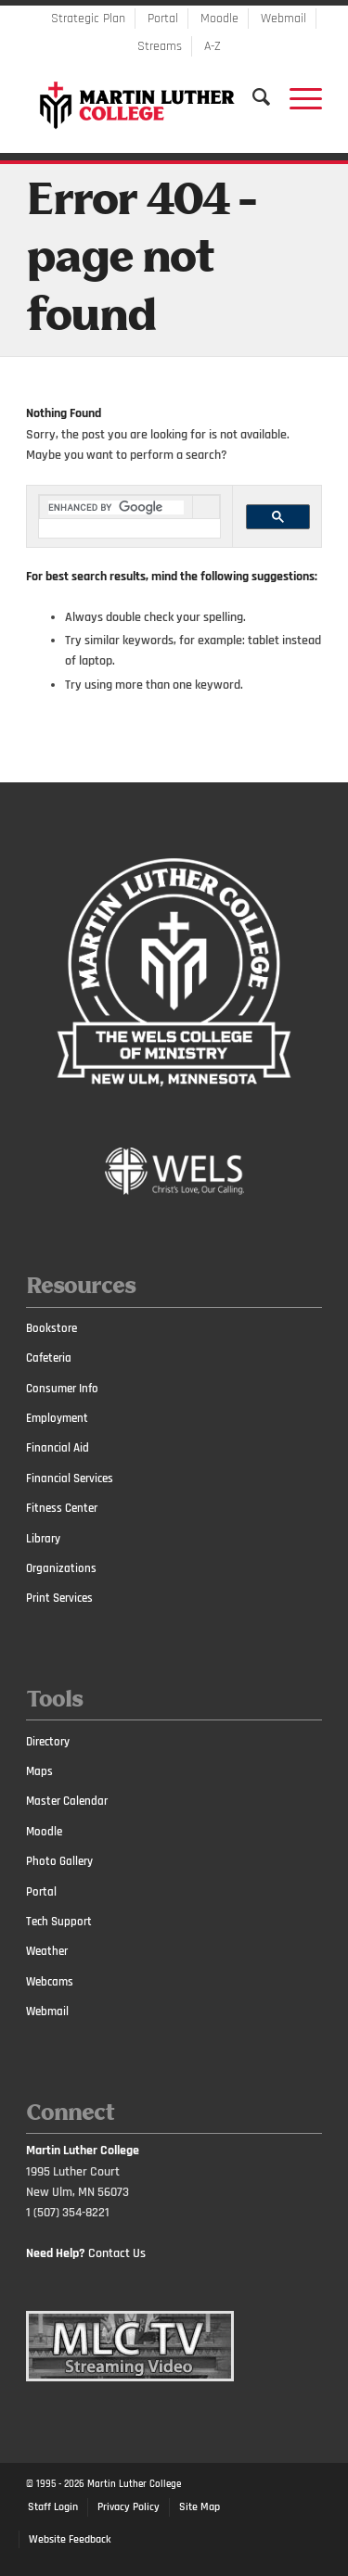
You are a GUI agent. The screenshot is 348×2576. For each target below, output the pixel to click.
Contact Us (117, 2253)
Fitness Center (61, 1508)
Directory (48, 1741)
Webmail (283, 18)
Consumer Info (62, 1388)
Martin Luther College (134, 2484)
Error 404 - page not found (141, 260)
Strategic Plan (88, 18)
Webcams (49, 1981)
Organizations (61, 1568)
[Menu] (296, 97)
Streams (159, 46)
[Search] (252, 97)
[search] (116, 507)
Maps (39, 1771)
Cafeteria (48, 1358)
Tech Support (59, 1921)
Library (43, 1538)
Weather (47, 1951)
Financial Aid (57, 1447)
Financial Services (69, 1478)
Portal (163, 18)
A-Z (212, 46)
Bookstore (51, 1328)
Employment (57, 1418)
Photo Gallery (59, 1861)
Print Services (59, 1598)
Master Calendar (67, 1801)
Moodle (219, 18)
